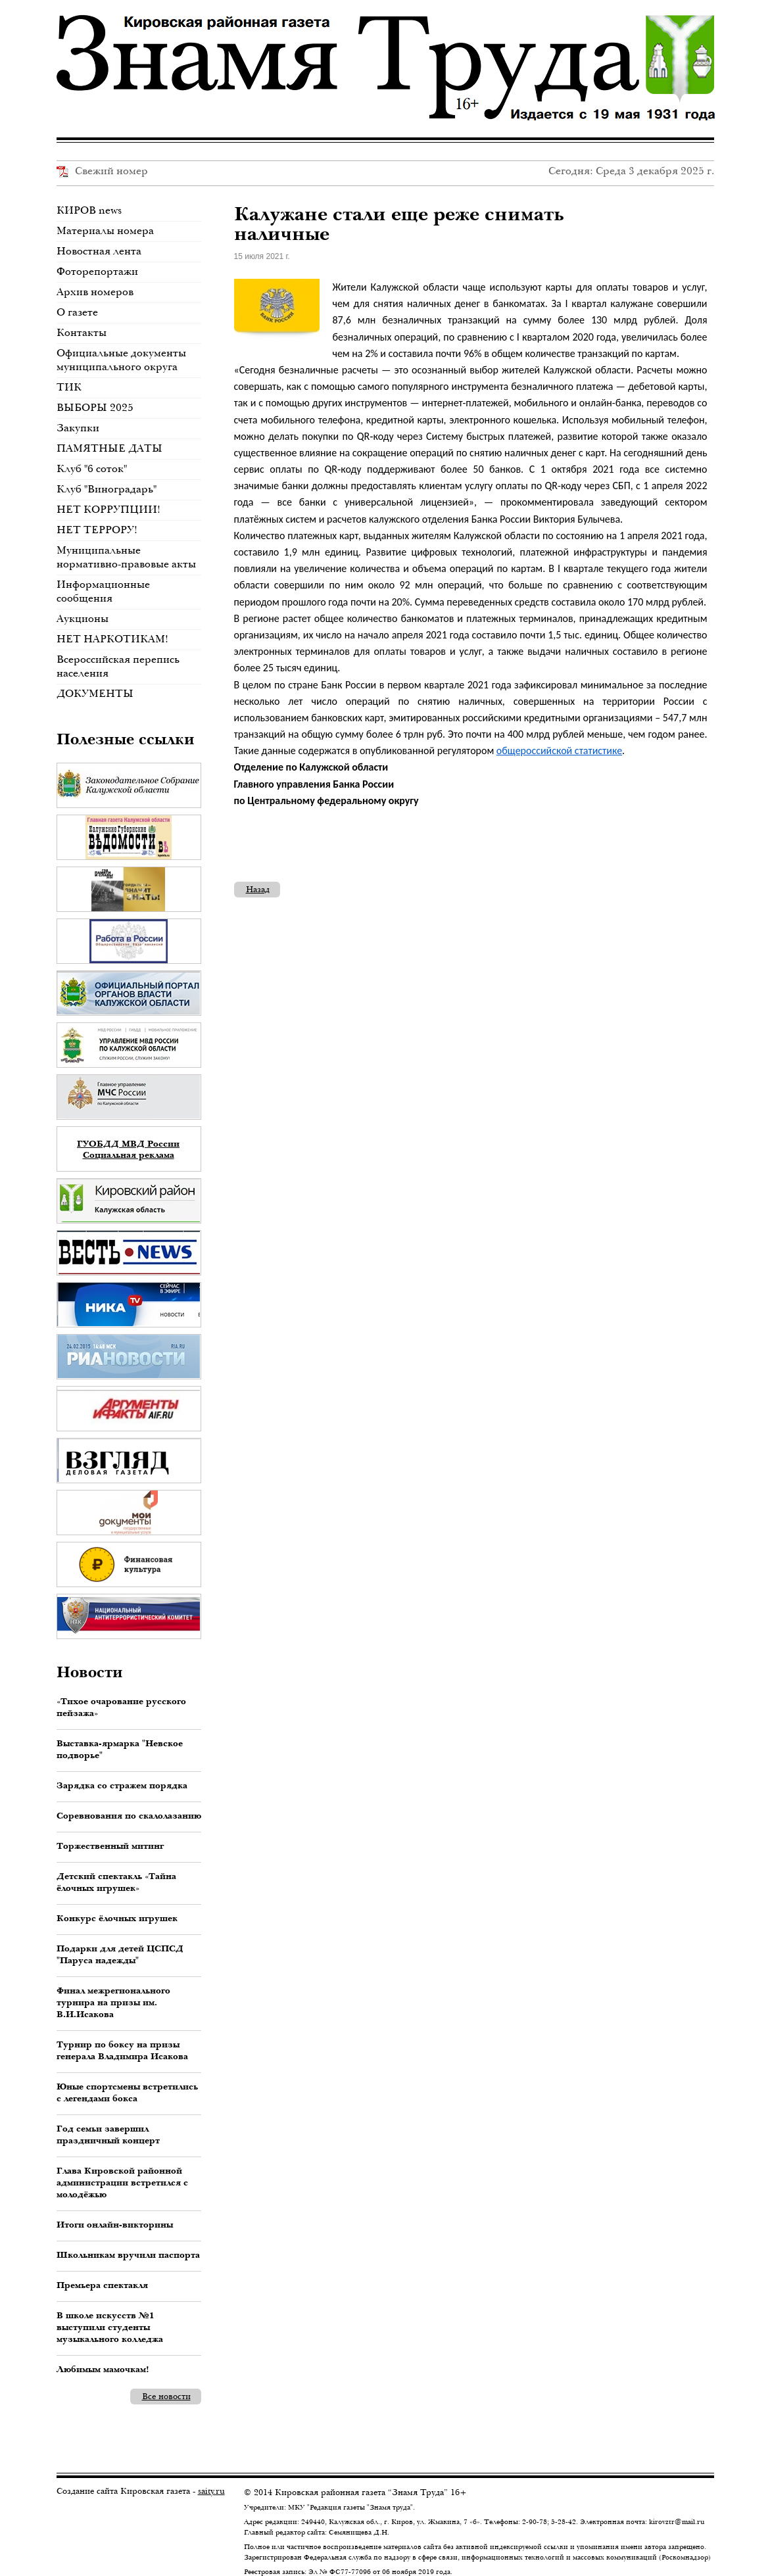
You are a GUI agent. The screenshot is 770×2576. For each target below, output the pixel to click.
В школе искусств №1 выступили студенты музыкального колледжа (110, 2327)
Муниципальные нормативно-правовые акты (126, 557)
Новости (90, 1671)
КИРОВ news (89, 210)
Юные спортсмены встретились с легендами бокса (127, 2092)
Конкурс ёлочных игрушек (117, 1918)
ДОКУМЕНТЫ (95, 693)
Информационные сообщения (103, 591)
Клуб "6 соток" (92, 468)
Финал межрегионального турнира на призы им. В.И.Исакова (113, 2002)
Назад (258, 889)
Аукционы (82, 618)
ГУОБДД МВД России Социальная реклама (128, 1148)
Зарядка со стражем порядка (122, 1785)
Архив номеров (95, 291)
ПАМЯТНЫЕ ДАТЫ (109, 448)
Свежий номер (102, 171)
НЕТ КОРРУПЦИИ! (108, 509)
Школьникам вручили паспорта (128, 2254)
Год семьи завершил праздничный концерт (108, 2134)
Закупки (78, 428)
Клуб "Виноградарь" (106, 489)
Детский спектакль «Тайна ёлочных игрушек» (116, 1882)
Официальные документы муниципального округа (121, 359)
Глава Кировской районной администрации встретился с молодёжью (122, 2182)
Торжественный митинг (110, 1845)
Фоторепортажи (97, 271)
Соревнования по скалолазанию (129, 1815)
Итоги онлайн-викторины (115, 2224)
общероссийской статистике (559, 750)
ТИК (69, 387)
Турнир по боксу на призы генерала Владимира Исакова (122, 2050)
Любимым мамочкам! (103, 2369)
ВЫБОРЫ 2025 (95, 407)
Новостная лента (99, 251)
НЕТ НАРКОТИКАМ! (112, 639)
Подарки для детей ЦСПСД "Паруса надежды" (120, 1954)
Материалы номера (105, 230)
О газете (77, 312)
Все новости (166, 2396)
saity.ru (211, 2490)
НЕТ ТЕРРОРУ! (97, 530)
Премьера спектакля (102, 2285)
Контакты (82, 332)
